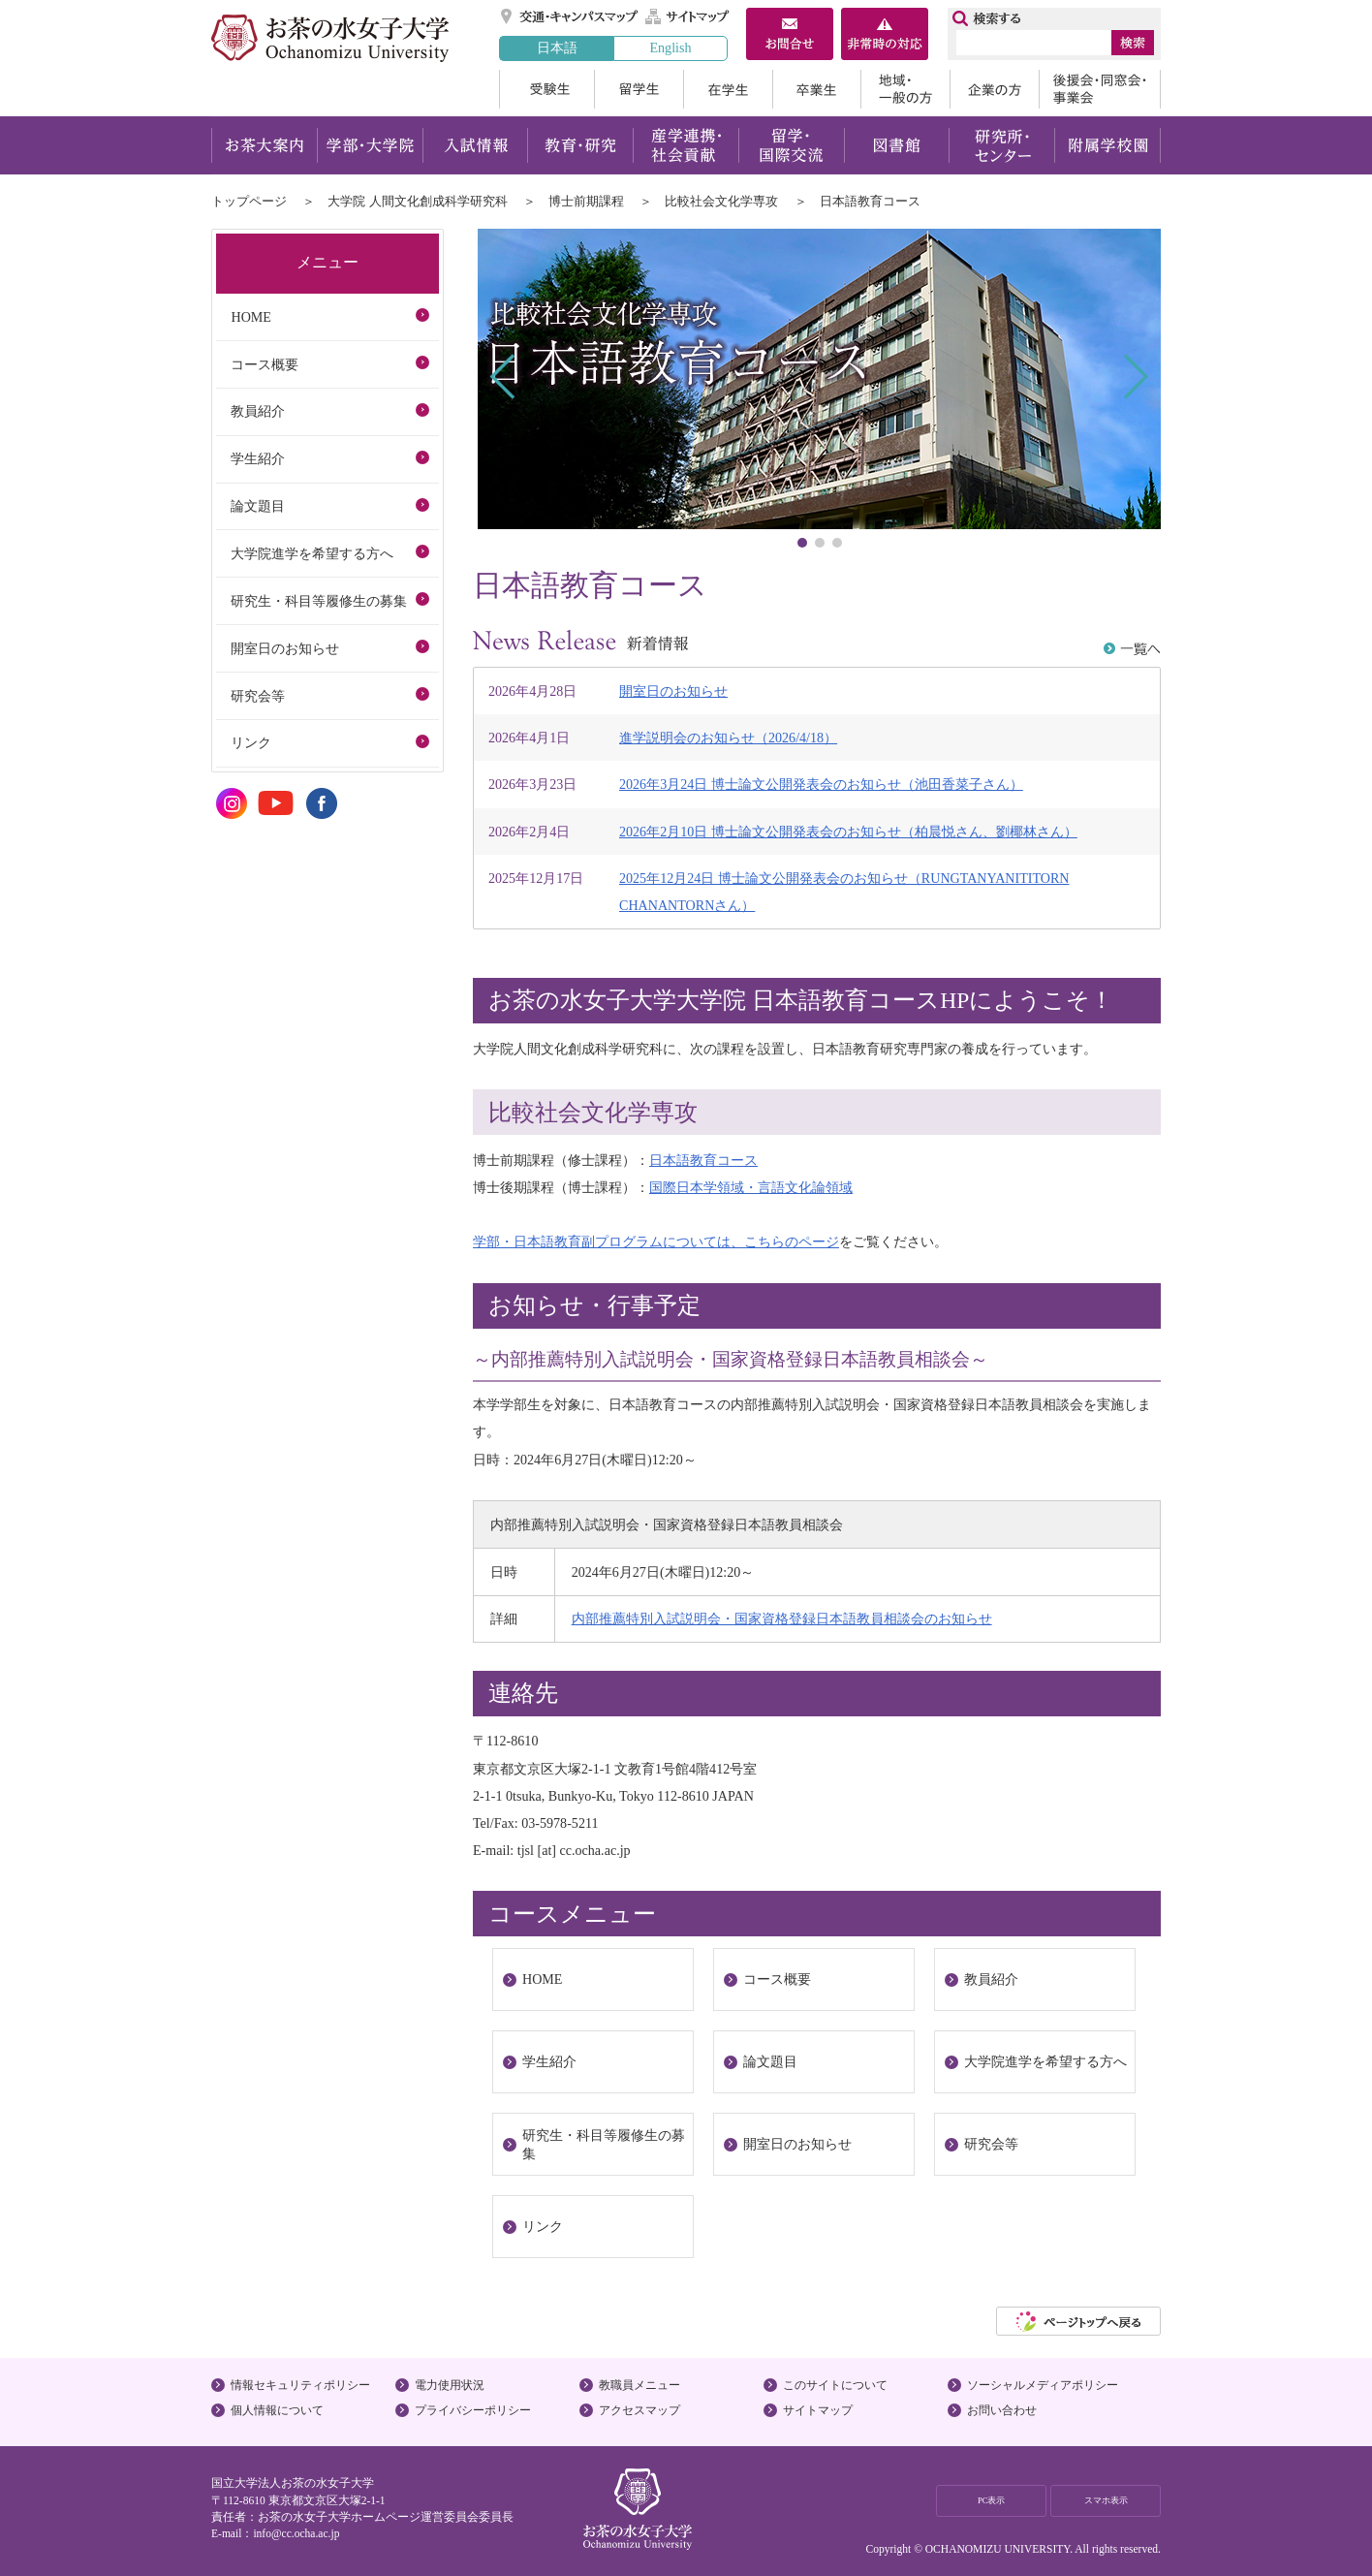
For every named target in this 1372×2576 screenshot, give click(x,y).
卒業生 (816, 89)
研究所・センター (1002, 145)
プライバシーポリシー (473, 2410)
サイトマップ (688, 16)
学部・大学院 (369, 145)
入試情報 (474, 145)
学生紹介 (549, 2061)
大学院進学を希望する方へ (1045, 2061)
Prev (504, 376)
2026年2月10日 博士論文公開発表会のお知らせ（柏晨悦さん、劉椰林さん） (848, 831)
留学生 (638, 89)
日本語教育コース (703, 1160)
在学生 (727, 89)
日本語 (557, 47)
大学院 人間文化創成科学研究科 (417, 201)
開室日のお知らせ (673, 691)
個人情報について (277, 2410)
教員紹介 (991, 1979)
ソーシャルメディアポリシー (1042, 2385)
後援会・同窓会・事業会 (1100, 89)
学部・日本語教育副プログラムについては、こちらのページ (656, 1241)
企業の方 (994, 89)
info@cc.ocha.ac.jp (296, 2533)
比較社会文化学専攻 (721, 201)
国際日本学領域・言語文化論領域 (751, 1187)
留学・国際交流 (791, 145)
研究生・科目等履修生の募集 (603, 2143)
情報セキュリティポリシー (300, 2385)
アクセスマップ (639, 2410)
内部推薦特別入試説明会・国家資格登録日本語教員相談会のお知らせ (782, 1618)
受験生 (546, 89)
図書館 (897, 145)
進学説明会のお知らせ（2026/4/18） (728, 737)
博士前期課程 (586, 201)
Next (1134, 376)
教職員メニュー (639, 2385)
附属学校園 (1108, 145)
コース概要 (777, 1979)
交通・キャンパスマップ (570, 16)
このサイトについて (835, 2385)
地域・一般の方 (905, 89)
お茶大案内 (264, 145)
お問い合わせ (1002, 2410)
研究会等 (991, 2144)
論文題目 (770, 2061)
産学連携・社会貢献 (685, 145)
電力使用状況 (449, 2385)
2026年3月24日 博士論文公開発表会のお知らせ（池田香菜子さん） (821, 784)
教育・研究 (580, 145)
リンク (542, 2226)
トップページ (249, 201)
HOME (542, 1979)
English (670, 47)
